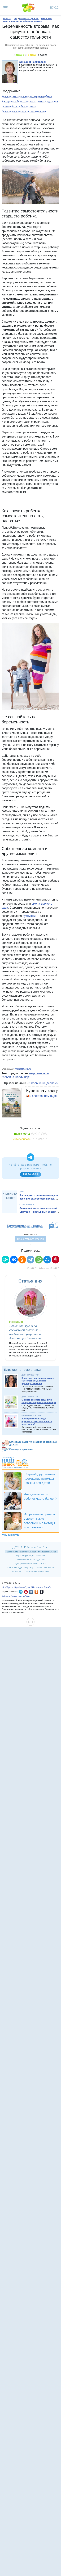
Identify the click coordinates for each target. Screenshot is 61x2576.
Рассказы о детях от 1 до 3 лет (30, 1559)
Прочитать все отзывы (30, 1239)
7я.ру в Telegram (21, 1592)
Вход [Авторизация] (54, 7)
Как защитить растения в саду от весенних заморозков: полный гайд (38, 1199)
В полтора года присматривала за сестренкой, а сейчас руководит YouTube (38, 1381)
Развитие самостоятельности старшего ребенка (27, 96)
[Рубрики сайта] (5, 8)
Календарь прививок (21, 1449)
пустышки (28, 915)
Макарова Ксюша (23, 1069)
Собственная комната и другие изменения (24, 111)
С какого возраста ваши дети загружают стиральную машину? (39, 1401)
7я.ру (42, 1592)
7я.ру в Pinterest (26, 1592)
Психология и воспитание (37, 1571)
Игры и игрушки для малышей (30, 1555)
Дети (15, 1547)
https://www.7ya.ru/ (23, 1587)
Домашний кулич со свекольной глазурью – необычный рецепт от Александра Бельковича (39, 1212)
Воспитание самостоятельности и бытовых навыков (31, 1552)
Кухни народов (26, 1205)
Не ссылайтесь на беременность (19, 106)
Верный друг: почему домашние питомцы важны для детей (41, 1479)
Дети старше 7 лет (30, 1375)
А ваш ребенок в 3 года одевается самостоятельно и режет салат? (37, 1421)
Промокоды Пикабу (41, 1587)
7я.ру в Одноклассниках (36, 1592)
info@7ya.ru (7, 1587)
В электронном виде (43, 1095)
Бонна (14, 1596)
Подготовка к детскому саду (20, 1567)
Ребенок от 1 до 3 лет (32, 1415)
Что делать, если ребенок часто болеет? (40, 1496)
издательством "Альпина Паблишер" (25, 1075)
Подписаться (30, 1174)
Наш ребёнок (24, 1596)
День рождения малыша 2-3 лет (30, 1563)
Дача (21, 1191)
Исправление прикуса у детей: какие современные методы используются (39, 1521)
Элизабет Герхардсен (33, 62)
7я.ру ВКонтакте (31, 1592)
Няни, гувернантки (45, 1567)
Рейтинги (6, 1596)
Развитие (16, 1571)
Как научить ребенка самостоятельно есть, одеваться (30, 101)
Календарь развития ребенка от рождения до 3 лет (33, 1443)
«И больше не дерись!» (42, 1083)
